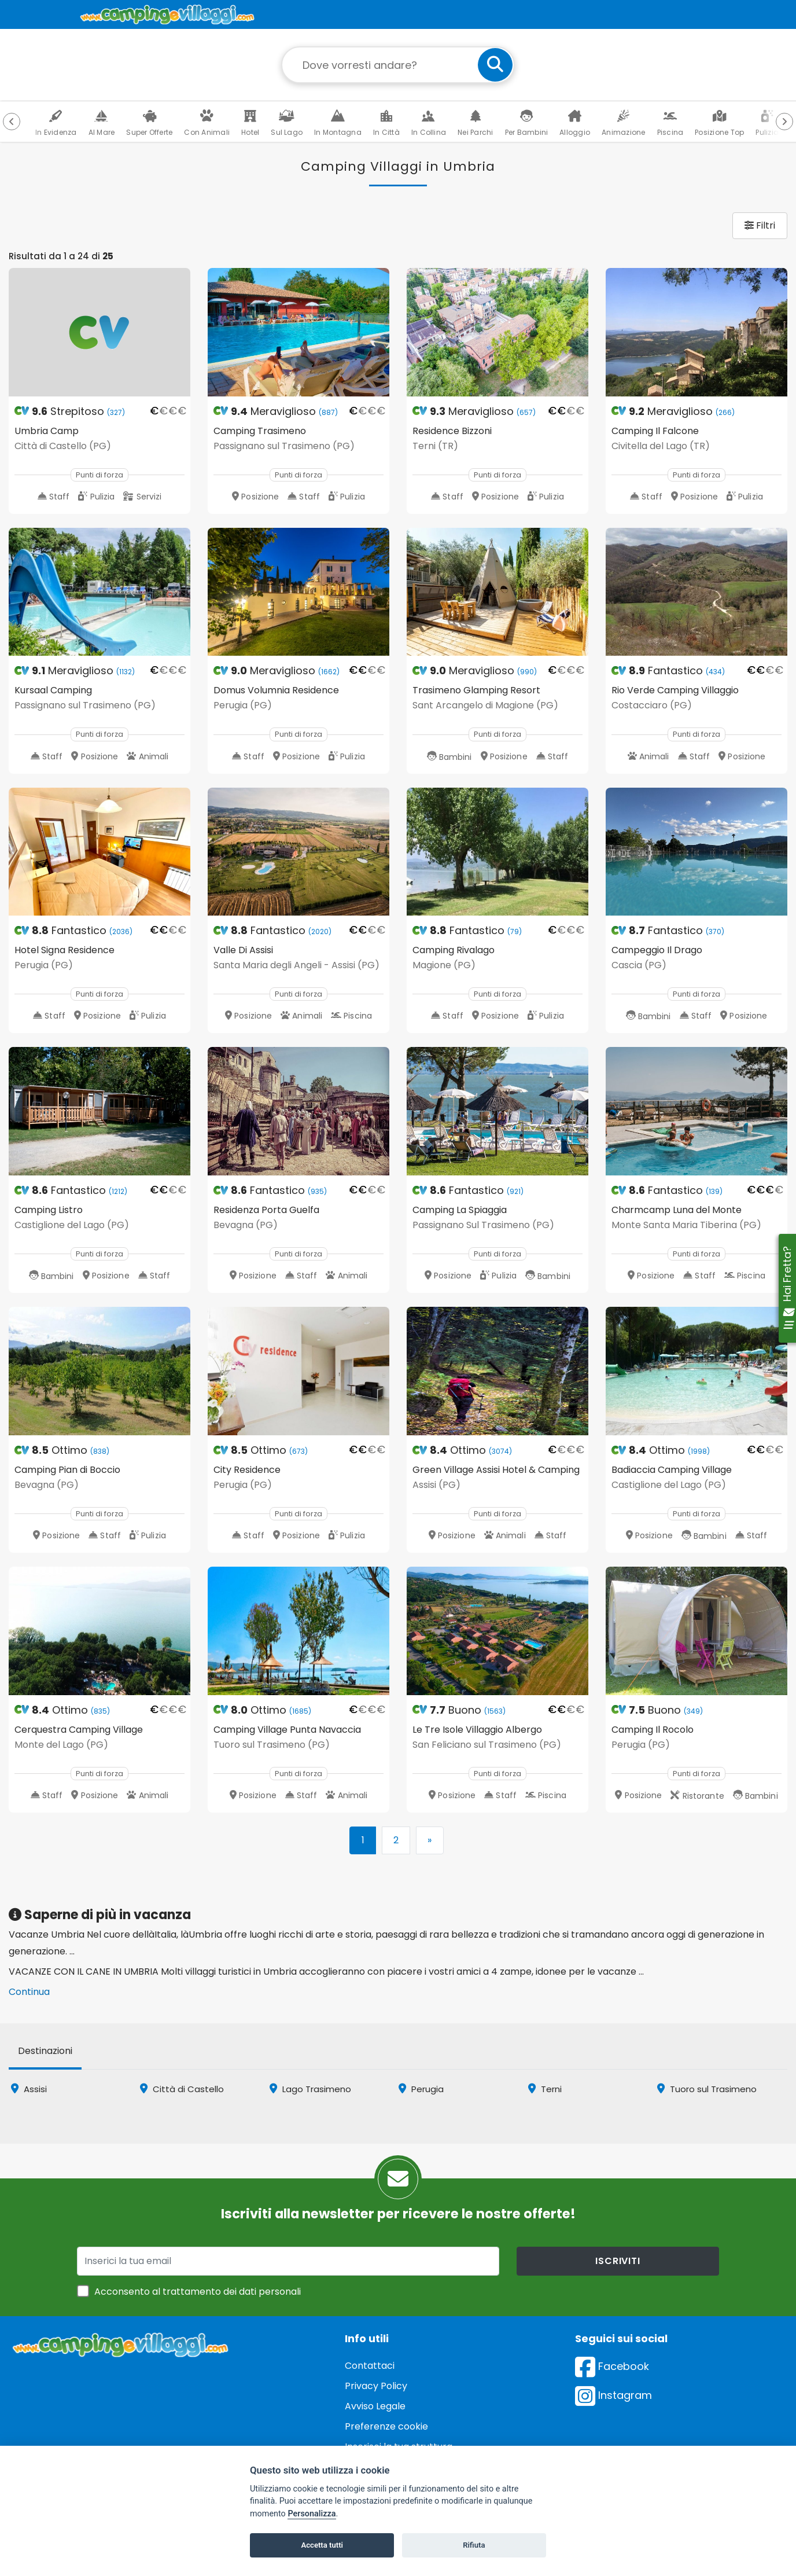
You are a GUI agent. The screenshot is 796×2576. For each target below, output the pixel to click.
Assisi (29, 2089)
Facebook (612, 2366)
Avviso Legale (375, 2406)
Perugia (421, 2089)
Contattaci (370, 2365)
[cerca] (495, 64)
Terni (545, 2089)
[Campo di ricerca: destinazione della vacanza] (398, 64)
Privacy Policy (376, 2386)
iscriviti (617, 2261)
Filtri (760, 225)
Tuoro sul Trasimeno (707, 2089)
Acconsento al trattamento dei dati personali (197, 2291)
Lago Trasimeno (310, 2089)
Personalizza (312, 2514)
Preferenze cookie (386, 2426)
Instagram (613, 2395)
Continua (29, 1991)
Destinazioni (45, 2050)
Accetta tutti (322, 2545)
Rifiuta (474, 2545)
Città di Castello (182, 2089)
